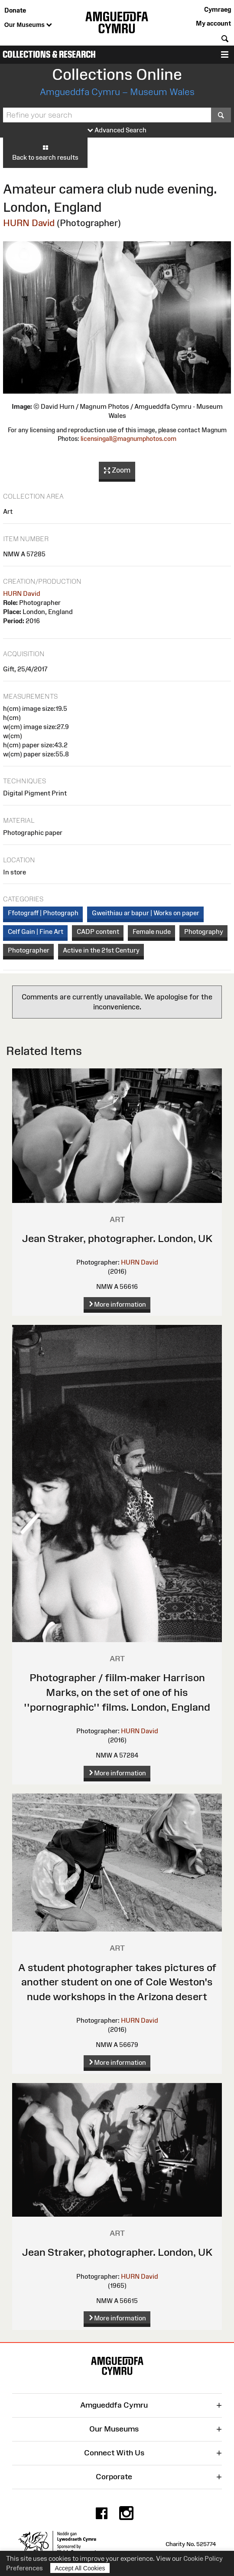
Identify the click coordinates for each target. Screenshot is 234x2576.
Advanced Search (117, 130)
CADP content (98, 931)
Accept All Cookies (80, 2568)
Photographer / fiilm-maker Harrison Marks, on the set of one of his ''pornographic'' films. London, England (117, 1692)
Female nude (152, 931)
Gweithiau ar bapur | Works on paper (145, 913)
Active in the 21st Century (101, 950)
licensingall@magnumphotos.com (128, 438)
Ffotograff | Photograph (43, 913)
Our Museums (28, 25)
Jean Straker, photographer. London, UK (117, 1238)
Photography (203, 931)
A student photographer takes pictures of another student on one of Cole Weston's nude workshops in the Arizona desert (117, 1982)
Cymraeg (217, 9)
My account (213, 23)
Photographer (28, 950)
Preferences (24, 2568)
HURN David (29, 223)
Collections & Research (49, 54)
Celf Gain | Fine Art (35, 931)
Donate (15, 10)
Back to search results (45, 152)
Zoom (117, 470)
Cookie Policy (203, 2558)
